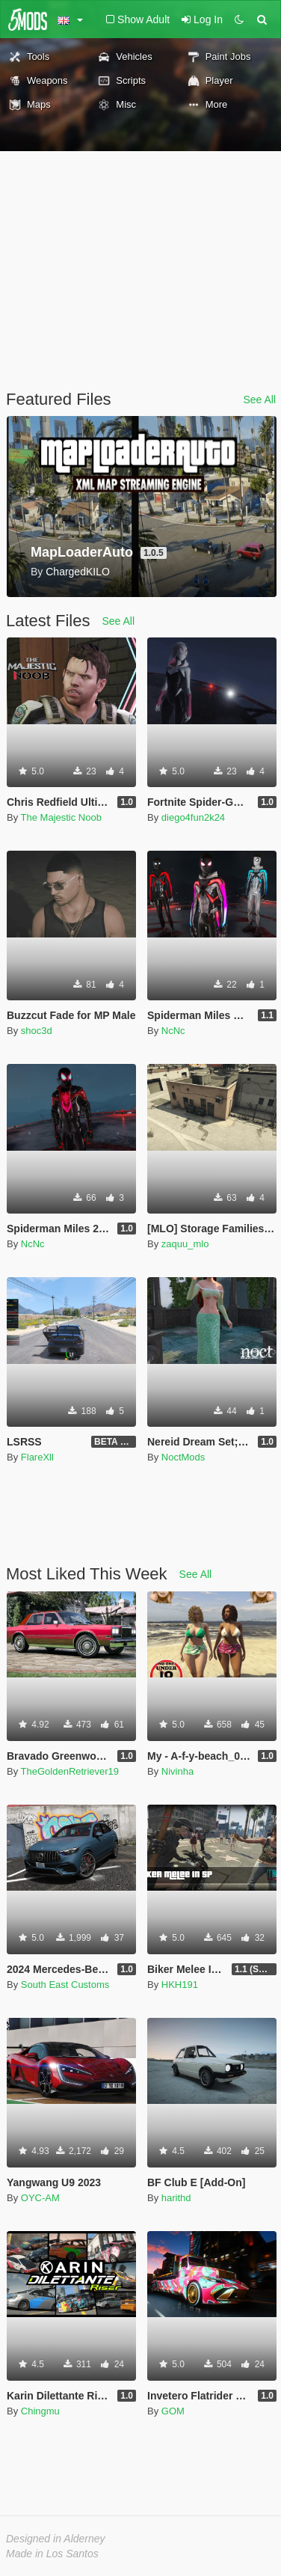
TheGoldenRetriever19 (70, 1771)
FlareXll (37, 1457)
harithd (176, 2197)
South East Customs (65, 1984)
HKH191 (179, 1984)
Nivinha (177, 1771)
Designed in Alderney (55, 2539)
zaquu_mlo (185, 1243)
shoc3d (36, 1030)
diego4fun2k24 (193, 817)
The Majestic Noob (61, 817)
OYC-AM (40, 2197)
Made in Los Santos (52, 2554)
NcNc (173, 1030)
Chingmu (40, 2411)
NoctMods (183, 1457)
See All (259, 400)
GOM (173, 2411)
